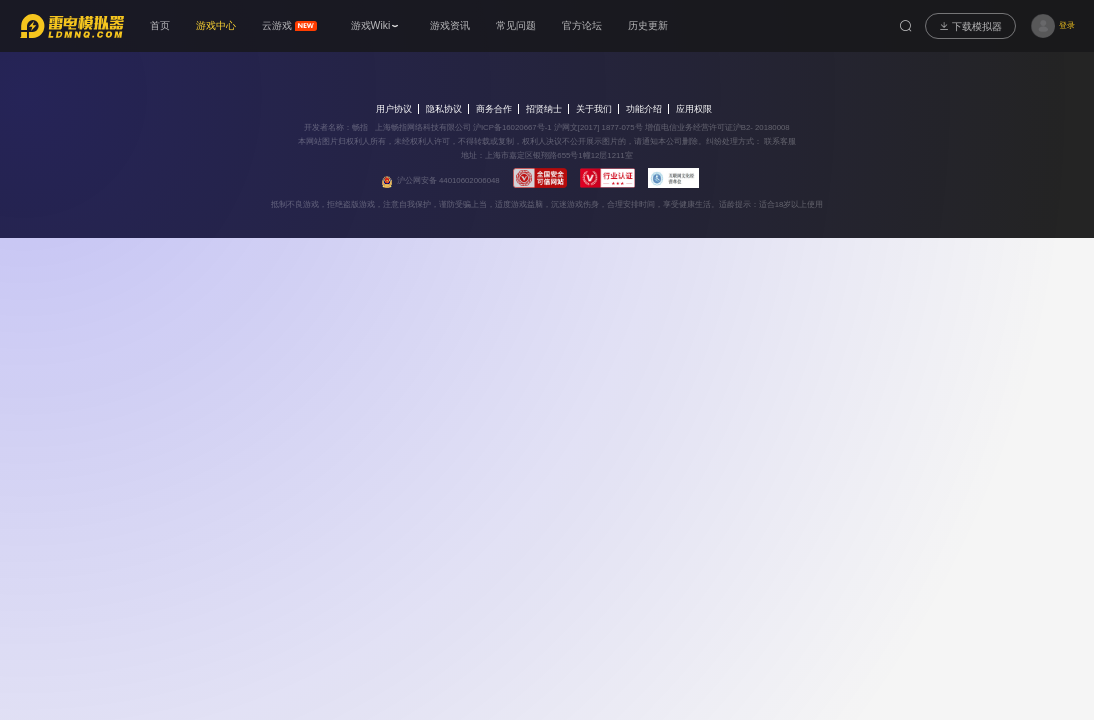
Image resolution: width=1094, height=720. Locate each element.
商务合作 (494, 109)
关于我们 (594, 109)
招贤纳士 (544, 109)
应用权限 (694, 109)
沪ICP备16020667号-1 (512, 127)
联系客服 (779, 141)
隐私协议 (444, 109)
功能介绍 (644, 109)
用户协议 (394, 109)
